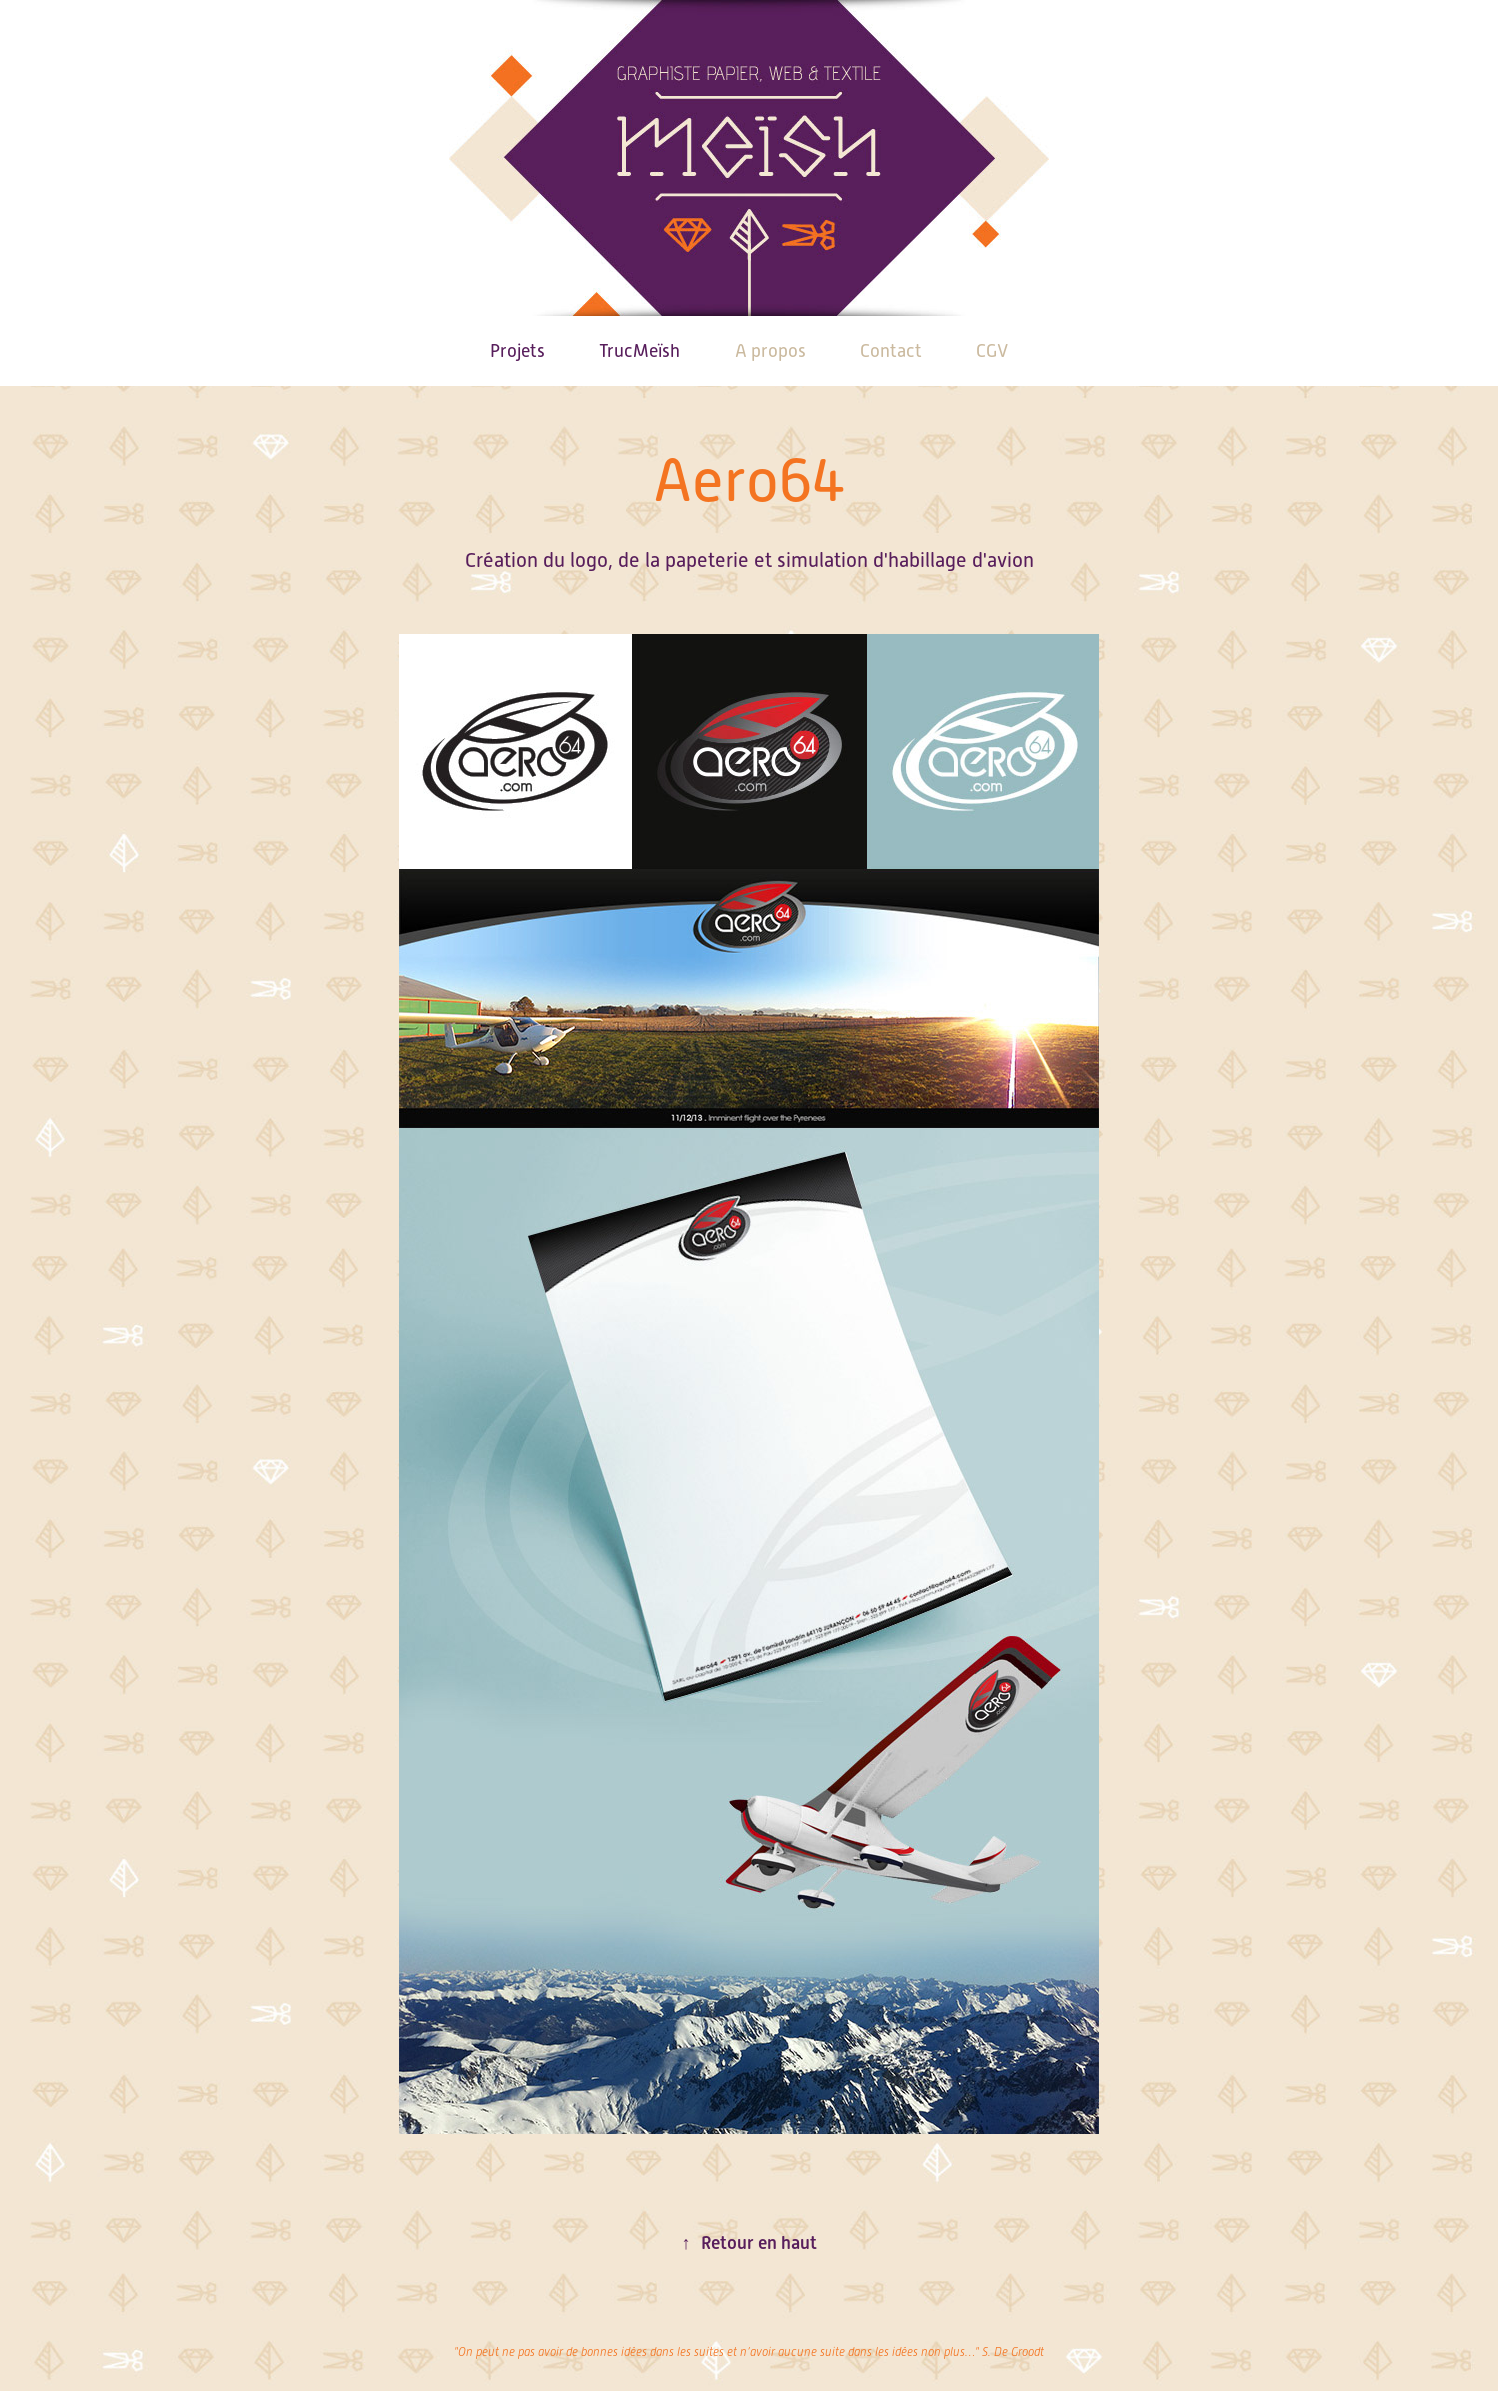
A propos (770, 351)
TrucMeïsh (639, 351)
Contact (891, 351)
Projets (517, 351)
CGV (992, 351)
